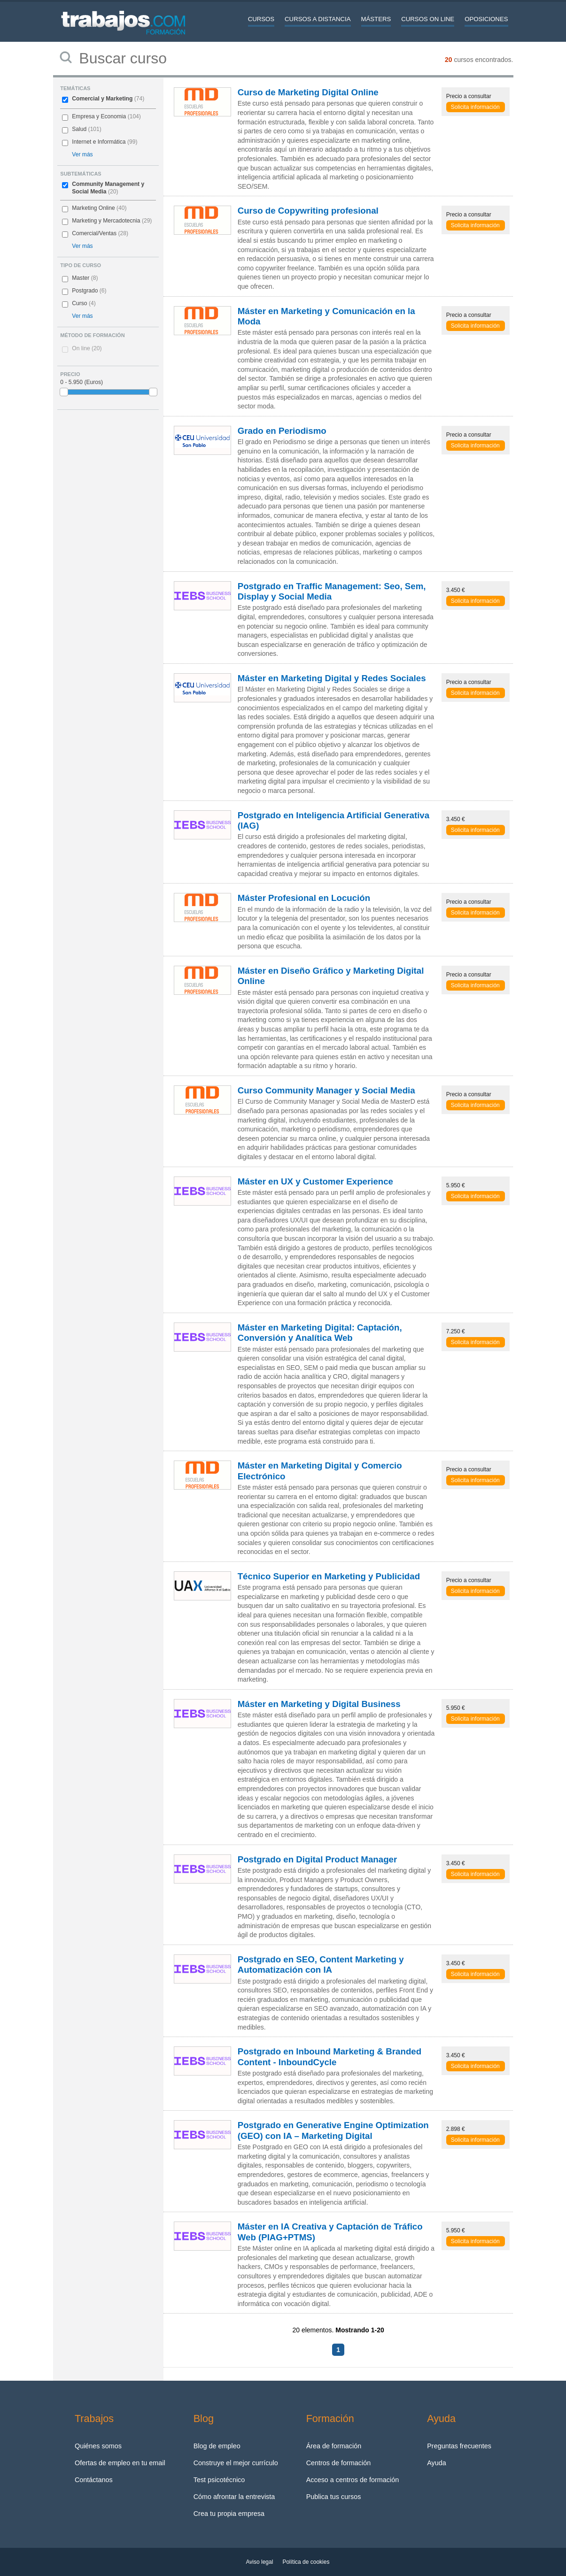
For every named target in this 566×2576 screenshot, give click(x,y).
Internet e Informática (98, 141)
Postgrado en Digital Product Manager (317, 1859)
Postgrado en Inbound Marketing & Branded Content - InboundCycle (329, 2056)
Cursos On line (427, 19)
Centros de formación (338, 2463)
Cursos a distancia (317, 19)
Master (80, 278)
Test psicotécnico (219, 2480)
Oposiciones (486, 19)
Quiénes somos (98, 2446)
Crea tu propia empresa (229, 2513)
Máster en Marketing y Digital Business (319, 1704)
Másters (376, 19)
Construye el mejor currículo (236, 2463)
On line (86, 348)
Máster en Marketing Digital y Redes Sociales (332, 678)
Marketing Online (93, 208)
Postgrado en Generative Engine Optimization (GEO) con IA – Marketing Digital (333, 2130)
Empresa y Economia (99, 116)
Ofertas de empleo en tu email (120, 2463)
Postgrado (85, 290)
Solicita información (475, 107)
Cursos (261, 19)
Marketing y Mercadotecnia (106, 220)
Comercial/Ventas (94, 233)
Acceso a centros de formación (352, 2480)
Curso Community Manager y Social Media (326, 1090)
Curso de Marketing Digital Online (308, 92)
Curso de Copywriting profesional (308, 210)
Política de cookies (305, 2562)
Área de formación (334, 2446)
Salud (79, 129)
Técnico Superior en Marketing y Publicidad (329, 1576)
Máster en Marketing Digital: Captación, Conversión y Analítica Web (320, 1333)
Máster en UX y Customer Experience (315, 1181)
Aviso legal (259, 2562)
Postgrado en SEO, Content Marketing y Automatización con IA (321, 1964)
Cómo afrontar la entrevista (234, 2496)
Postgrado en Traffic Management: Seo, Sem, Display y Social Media (332, 591)
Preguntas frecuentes (459, 2446)
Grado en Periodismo (282, 431)
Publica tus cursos (333, 2496)
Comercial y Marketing (102, 98)
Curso (79, 303)
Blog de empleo (217, 2446)
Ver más (82, 154)
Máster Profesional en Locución (304, 898)
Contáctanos (94, 2480)
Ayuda (436, 2463)
